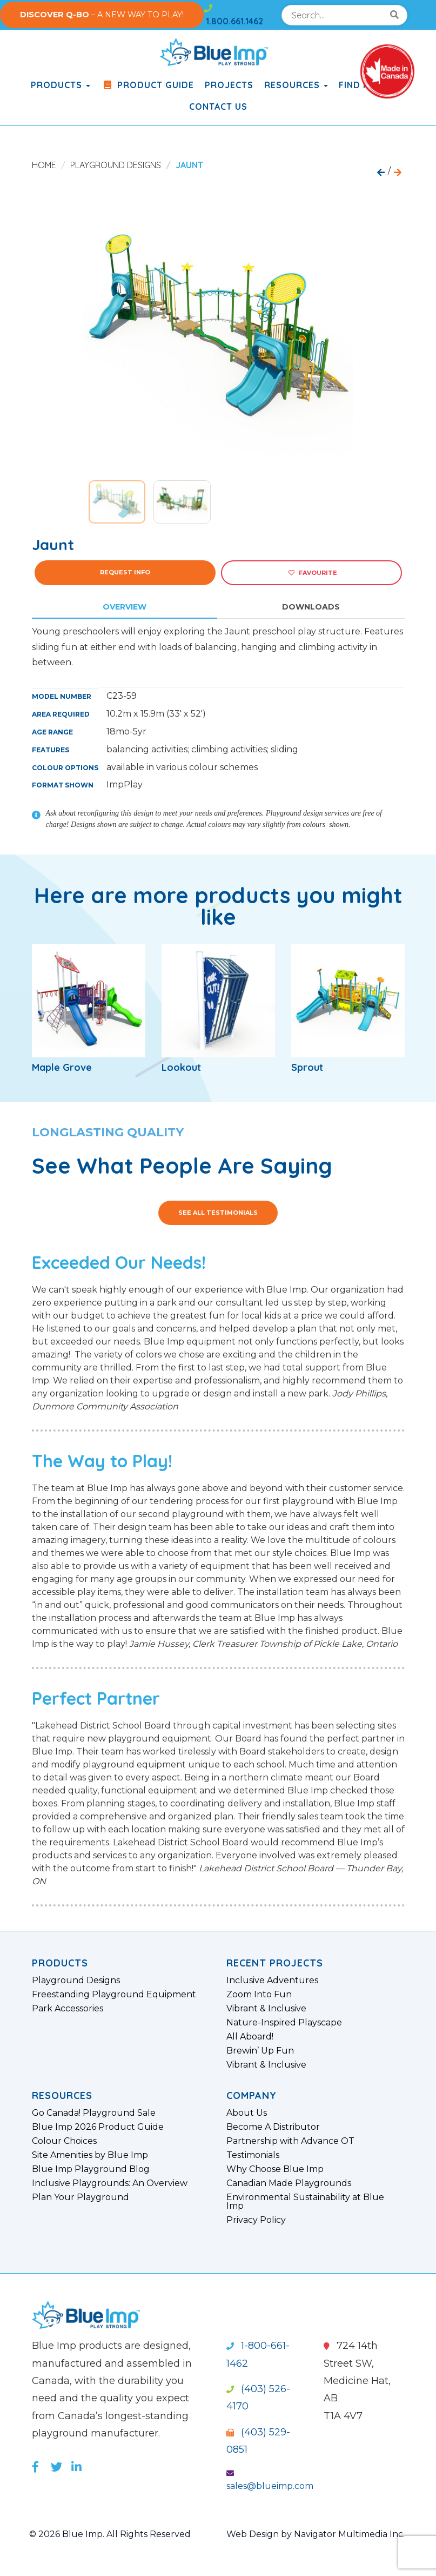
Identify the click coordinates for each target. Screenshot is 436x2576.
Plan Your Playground (80, 2197)
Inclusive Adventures (272, 1980)
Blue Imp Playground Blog (91, 2169)
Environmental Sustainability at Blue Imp (305, 2201)
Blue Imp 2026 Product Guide (98, 2127)
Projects (229, 85)
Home (44, 165)
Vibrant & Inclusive (266, 2008)
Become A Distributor (273, 2127)
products (60, 85)
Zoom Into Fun (259, 1994)
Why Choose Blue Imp (275, 2169)
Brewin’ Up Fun (260, 2051)
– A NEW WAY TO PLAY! (102, 14)
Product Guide (147, 85)
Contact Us (218, 106)
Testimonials (252, 2155)
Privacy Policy (256, 2220)
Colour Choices (64, 2141)
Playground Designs (115, 165)
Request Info (125, 572)
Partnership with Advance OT (290, 2141)
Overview (124, 607)
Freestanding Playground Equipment (114, 1994)
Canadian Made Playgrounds (288, 2183)
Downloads (311, 607)
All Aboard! (249, 2036)
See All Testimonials (218, 1212)
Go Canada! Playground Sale (94, 2113)
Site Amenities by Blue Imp (90, 2155)
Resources (296, 85)
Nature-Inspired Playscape (284, 2022)
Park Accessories (67, 2008)
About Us (246, 2113)
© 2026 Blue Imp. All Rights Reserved (110, 2534)
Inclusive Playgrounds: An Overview (109, 2183)
